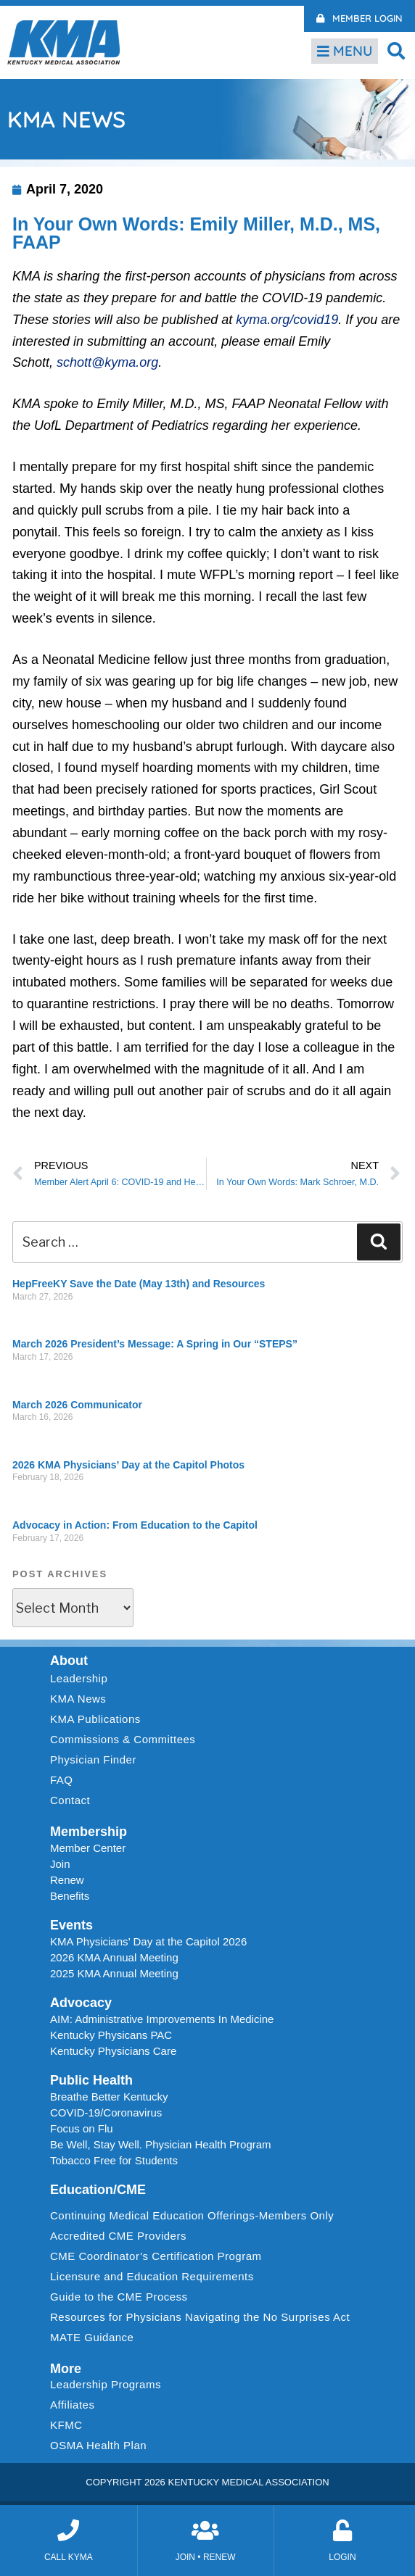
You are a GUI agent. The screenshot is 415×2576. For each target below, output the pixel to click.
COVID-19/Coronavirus (106, 2112)
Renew (67, 1880)
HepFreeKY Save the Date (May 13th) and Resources (138, 1283)
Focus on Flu (81, 2128)
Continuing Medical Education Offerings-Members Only (192, 2215)
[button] (396, 50)
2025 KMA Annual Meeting (114, 1973)
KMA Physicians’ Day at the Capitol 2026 (148, 1941)
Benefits (69, 1896)
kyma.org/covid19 (287, 319)
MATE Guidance (91, 2337)
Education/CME (98, 2189)
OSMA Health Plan (98, 2445)
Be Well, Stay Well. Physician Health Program (160, 2144)
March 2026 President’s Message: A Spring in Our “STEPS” (154, 1344)
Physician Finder (93, 1759)
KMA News (78, 1698)
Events (71, 1925)
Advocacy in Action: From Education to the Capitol (135, 1525)
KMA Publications (95, 1719)
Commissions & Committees (122, 1739)
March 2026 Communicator (77, 1404)
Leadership (82, 1678)
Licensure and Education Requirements (152, 2276)
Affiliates (76, 2405)
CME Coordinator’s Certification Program (156, 2256)
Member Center (88, 1848)
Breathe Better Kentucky (109, 2096)
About (69, 1660)
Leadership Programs (109, 2384)
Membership (88, 1831)
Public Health (91, 2080)
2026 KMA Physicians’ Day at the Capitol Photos (128, 1465)
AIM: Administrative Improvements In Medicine (162, 2019)
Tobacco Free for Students (114, 2160)
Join (60, 1864)
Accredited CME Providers (118, 2236)
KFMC (66, 2425)
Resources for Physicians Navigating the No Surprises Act (200, 2317)
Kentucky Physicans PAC (111, 2035)
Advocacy (81, 2002)
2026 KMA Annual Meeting (114, 1957)
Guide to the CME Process (119, 2296)
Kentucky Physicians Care (113, 2051)
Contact (70, 1800)
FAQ (61, 1780)
